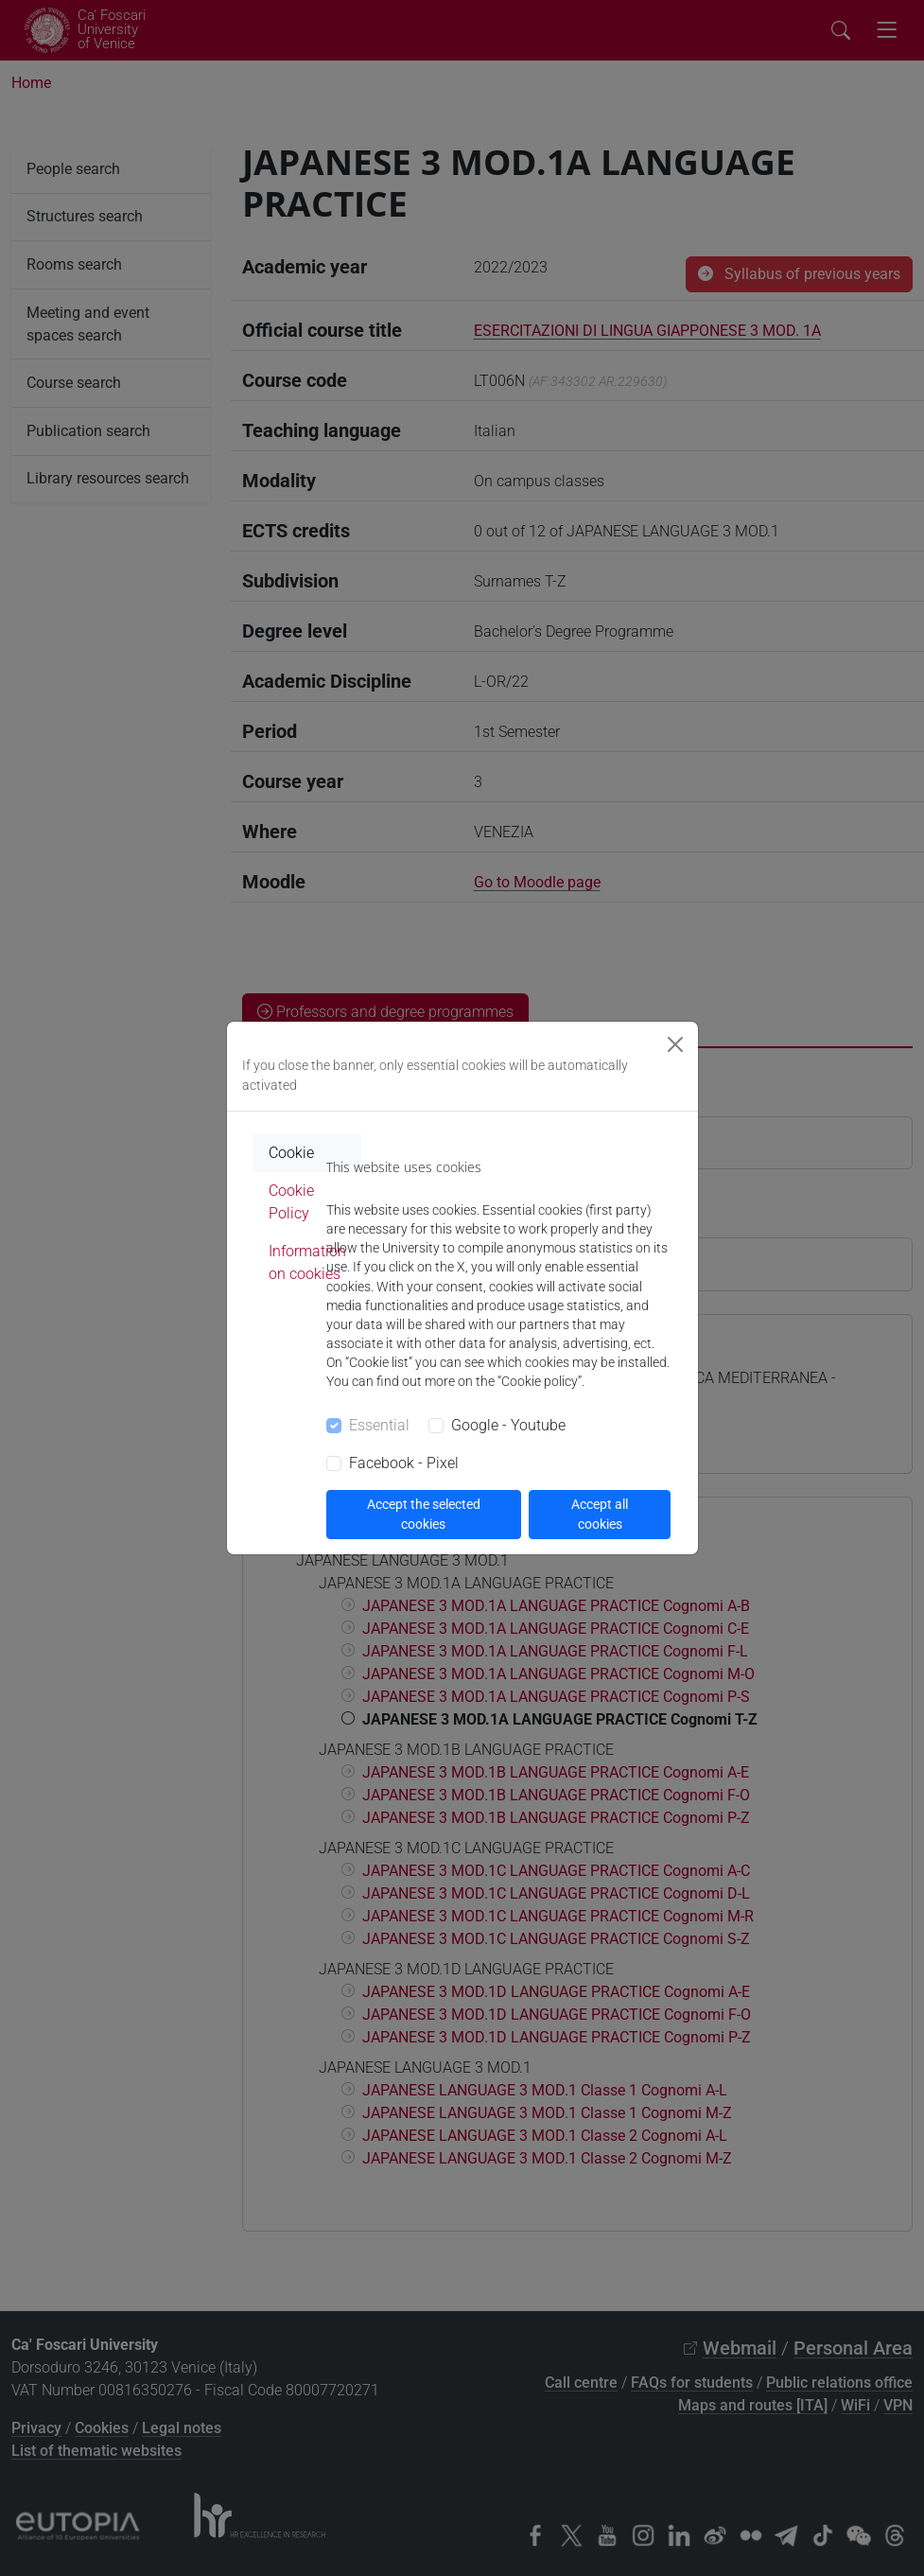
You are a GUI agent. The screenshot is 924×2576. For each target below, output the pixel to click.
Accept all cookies (599, 1514)
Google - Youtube (508, 1425)
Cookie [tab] (291, 1153)
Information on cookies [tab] (307, 1262)
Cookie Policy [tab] (291, 1202)
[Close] (675, 1044)
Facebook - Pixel (404, 1463)
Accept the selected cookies (423, 1514)
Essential (379, 1425)
